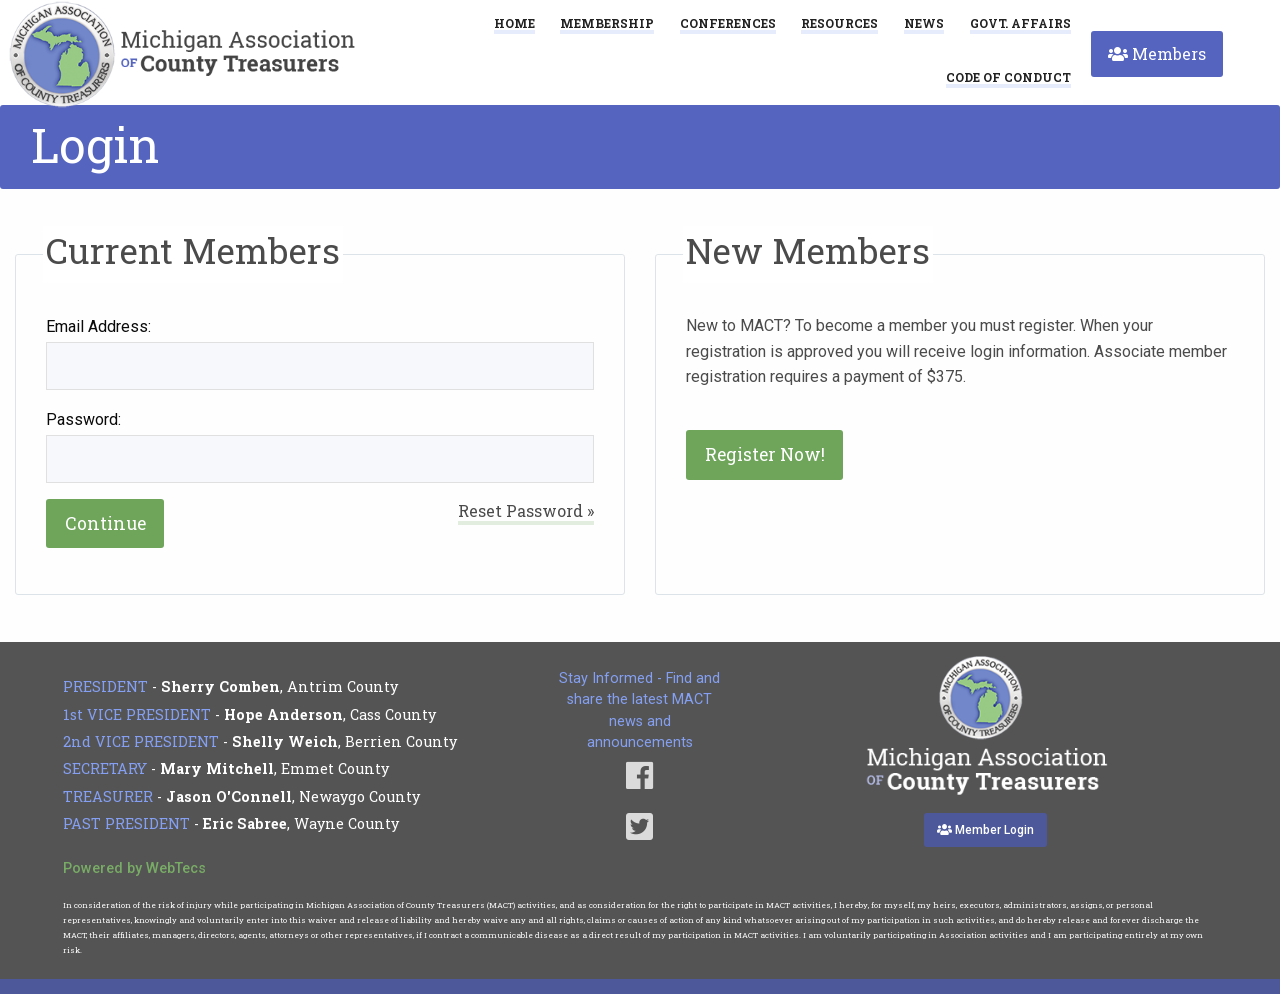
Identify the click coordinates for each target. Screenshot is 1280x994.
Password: (83, 419)
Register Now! (765, 454)
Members (1157, 53)
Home (514, 23)
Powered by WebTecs (134, 868)
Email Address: (98, 326)
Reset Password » (526, 510)
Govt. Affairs (1020, 23)
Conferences (728, 23)
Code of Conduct (1008, 77)
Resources (839, 23)
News (924, 23)
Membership (607, 23)
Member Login (985, 830)
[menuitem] (1008, 77)
